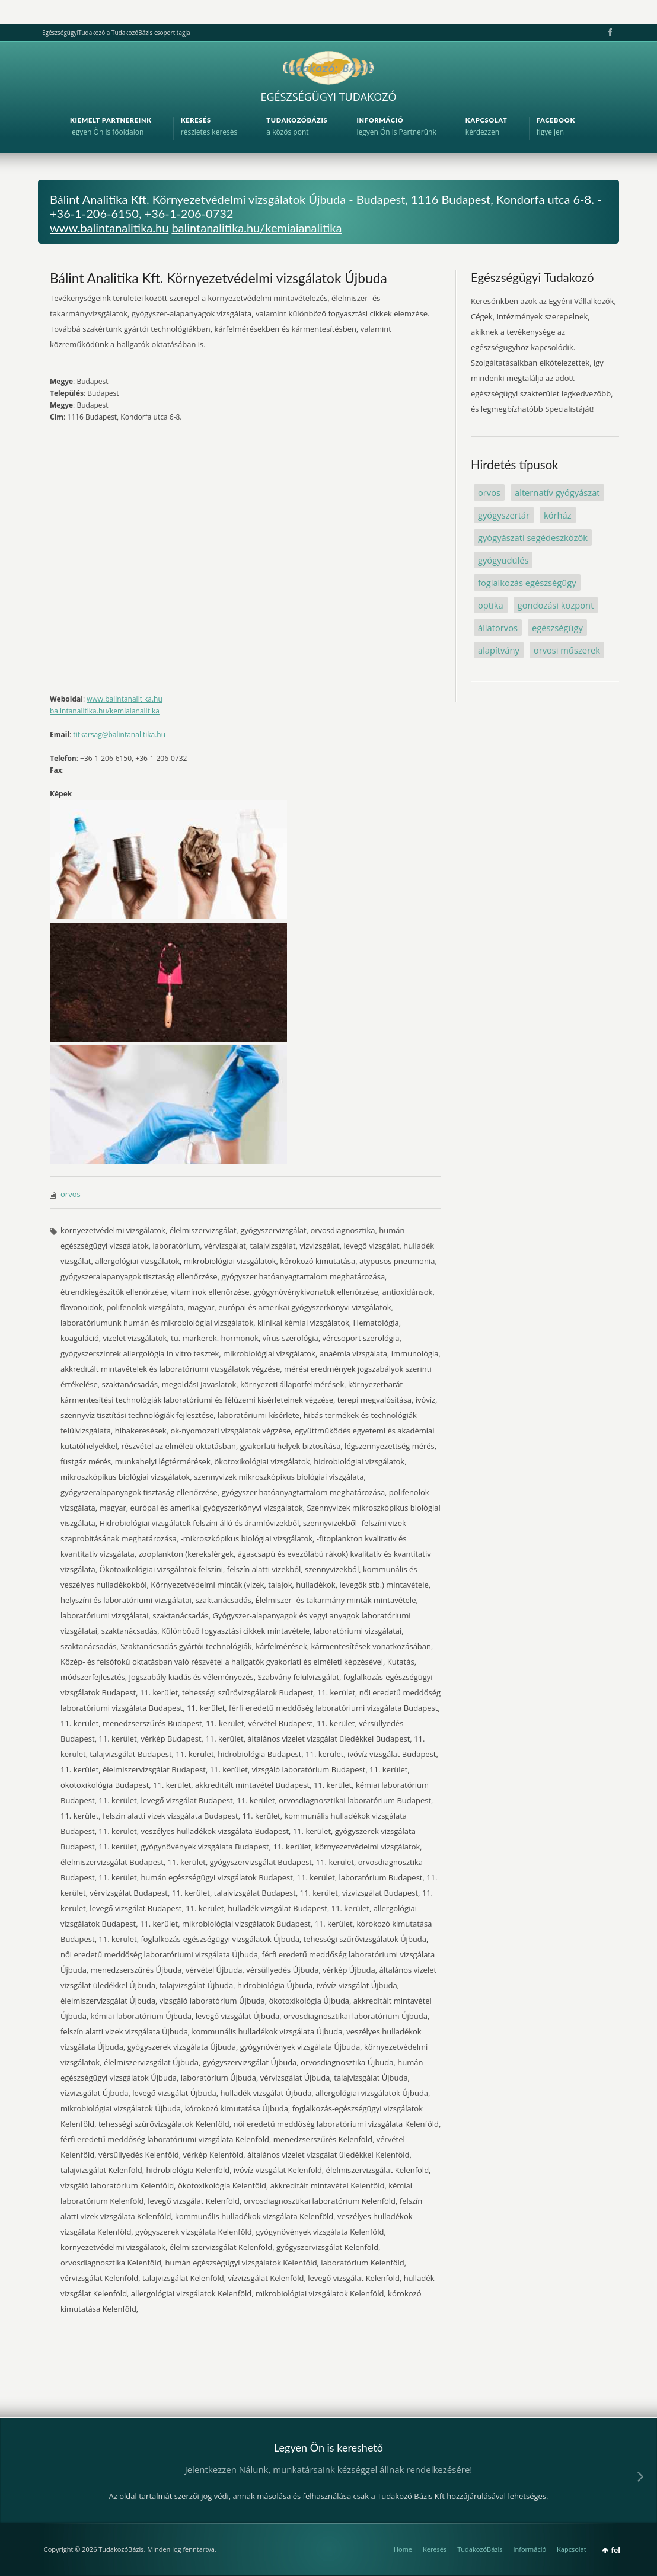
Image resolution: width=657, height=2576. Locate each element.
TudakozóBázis (479, 2549)
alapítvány (498, 650)
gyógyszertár (504, 515)
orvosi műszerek (567, 650)
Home (403, 2549)
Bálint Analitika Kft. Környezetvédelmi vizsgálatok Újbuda (218, 278)
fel (615, 2550)
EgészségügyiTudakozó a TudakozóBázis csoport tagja (116, 32)
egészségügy (557, 627)
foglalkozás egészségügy (527, 582)
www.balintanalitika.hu (109, 227)
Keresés (434, 2549)
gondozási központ (556, 605)
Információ (529, 2549)
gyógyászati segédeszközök (533, 537)
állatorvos (498, 627)
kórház (558, 515)
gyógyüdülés (503, 560)
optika (490, 605)
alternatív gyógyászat (557, 492)
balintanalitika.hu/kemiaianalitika (256, 227)
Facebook (609, 33)
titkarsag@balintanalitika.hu (119, 734)
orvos (70, 1194)
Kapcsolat (571, 2549)
